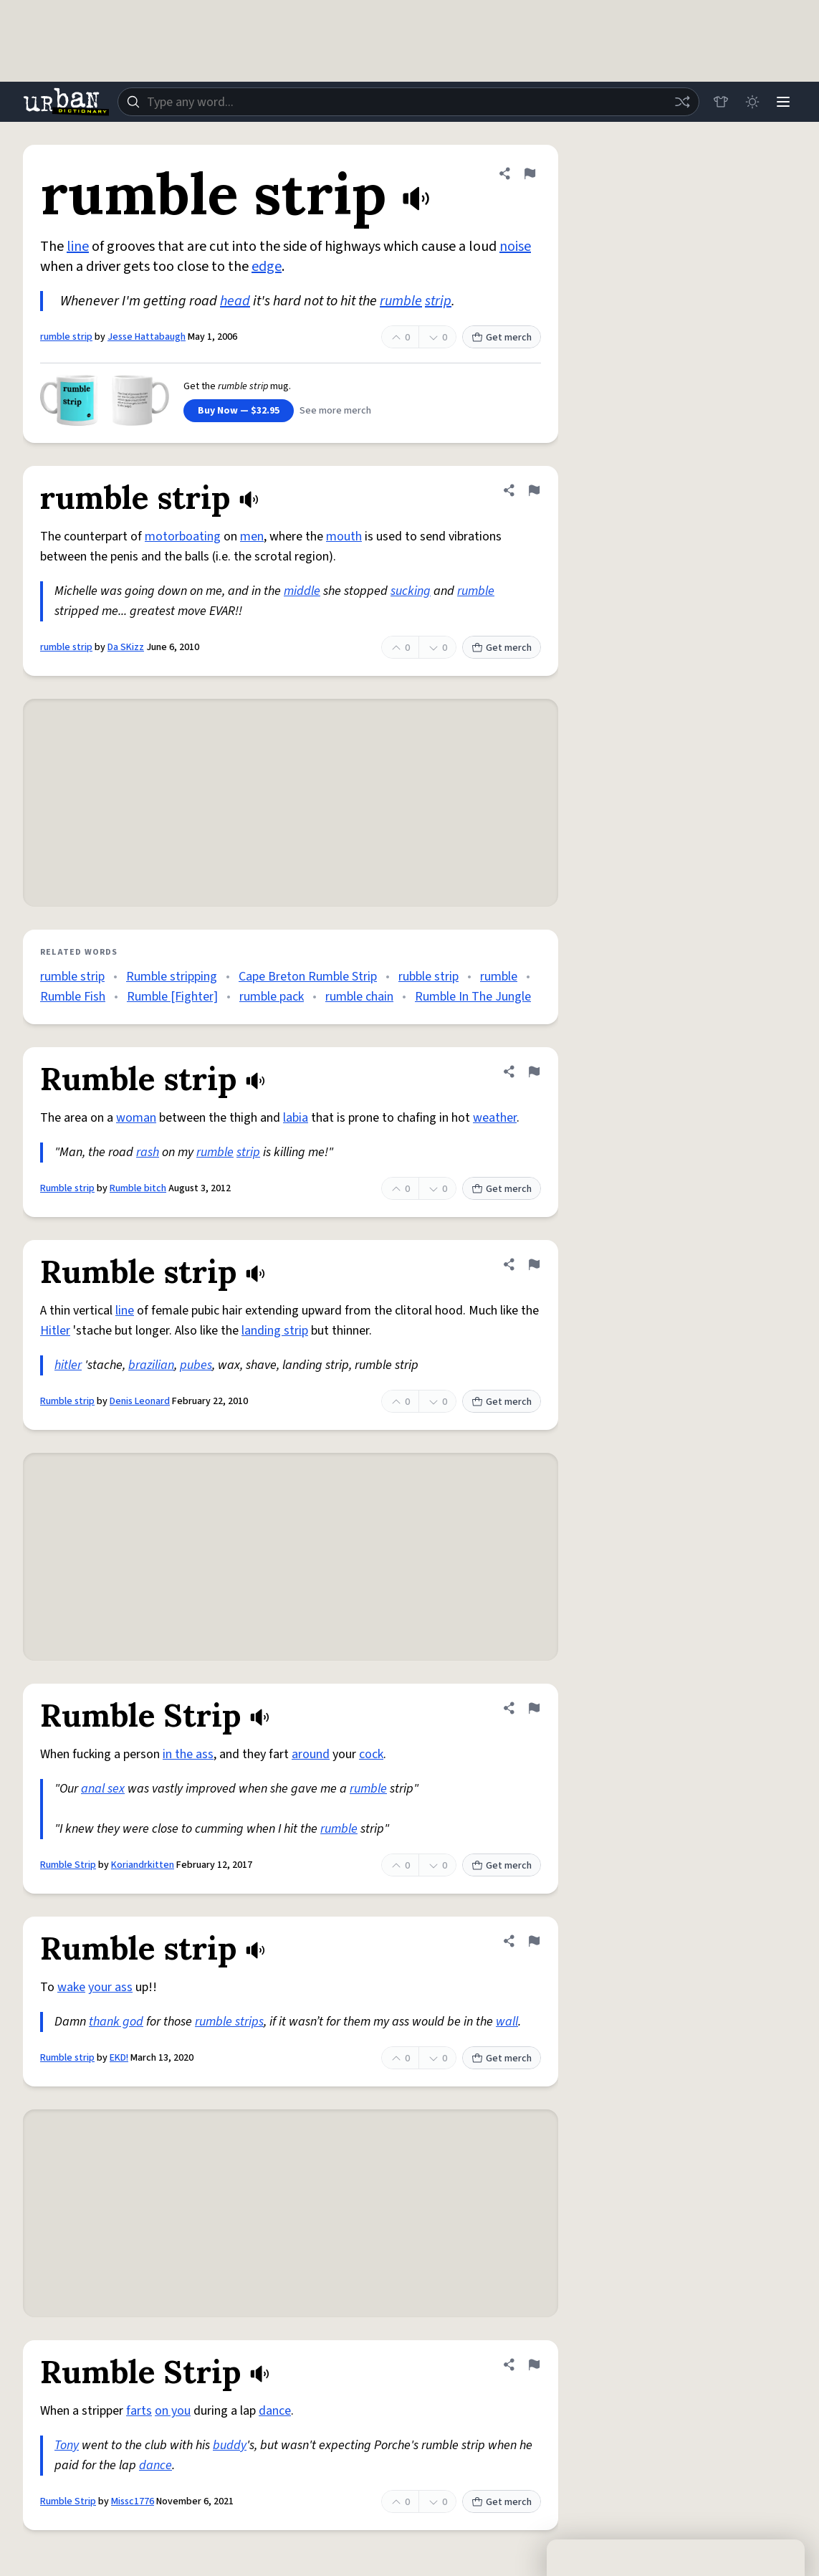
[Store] (720, 102)
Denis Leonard (140, 1401)
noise (515, 247)
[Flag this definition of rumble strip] (529, 173)
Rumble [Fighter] (172, 997)
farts (139, 2411)
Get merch (501, 337)
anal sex (103, 1789)
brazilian (151, 1365)
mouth (344, 536)
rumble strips (229, 2022)
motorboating (183, 536)
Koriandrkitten (142, 1865)
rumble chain (359, 997)
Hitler (55, 1331)
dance (275, 2411)
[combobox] (408, 101)
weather (495, 1118)
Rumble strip (67, 1188)
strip (438, 301)
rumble (401, 301)
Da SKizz (125, 647)
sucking (411, 591)
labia (295, 1118)
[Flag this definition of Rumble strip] (533, 1071)
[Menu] (783, 102)
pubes (196, 1365)
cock (371, 1754)
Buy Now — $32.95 (238, 411)
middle (302, 591)
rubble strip (428, 977)
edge (267, 267)
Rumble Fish (72, 997)
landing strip (274, 1331)
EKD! (119, 2058)
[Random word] (681, 101)
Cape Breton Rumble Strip (308, 977)
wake (71, 1987)
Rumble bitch (138, 1188)
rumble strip (66, 337)
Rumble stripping (171, 977)
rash (147, 1152)
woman (136, 1118)
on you (173, 2411)
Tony (66, 2445)
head (235, 301)
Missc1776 (132, 2501)
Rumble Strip (68, 1865)
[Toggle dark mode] (752, 102)
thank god (116, 2022)
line (78, 247)
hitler (68, 1365)
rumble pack (271, 997)
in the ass (188, 1754)
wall (507, 2022)
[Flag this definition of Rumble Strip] (533, 1708)
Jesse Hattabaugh (146, 337)
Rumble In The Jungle (473, 997)
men (252, 536)
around (311, 1754)
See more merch (335, 411)
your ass (110, 1987)
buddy (229, 2445)
